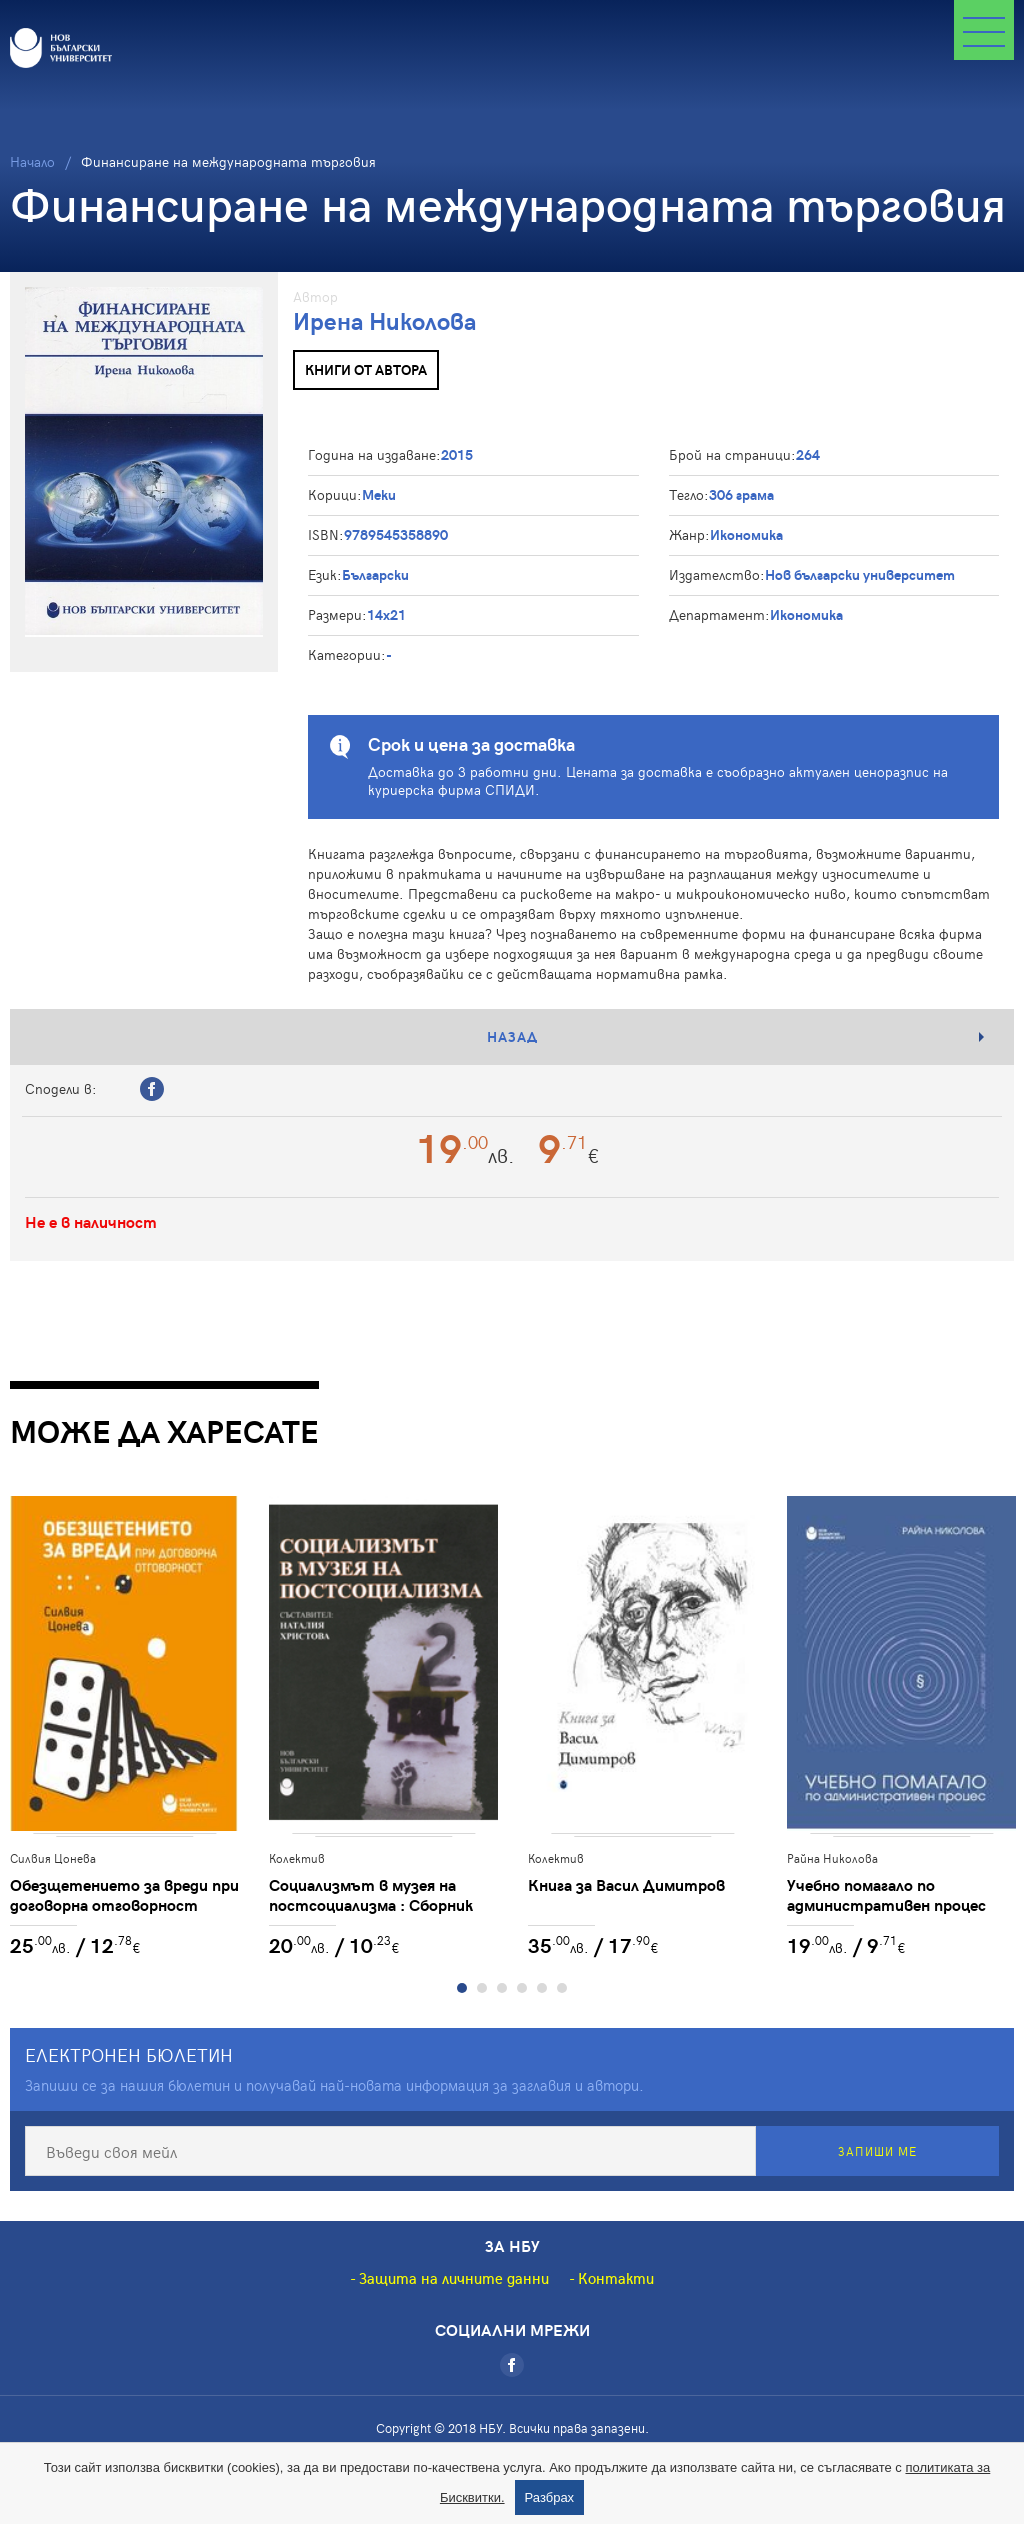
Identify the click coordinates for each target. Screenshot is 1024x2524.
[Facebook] (512, 2365)
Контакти (616, 2278)
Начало (32, 161)
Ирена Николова (384, 320)
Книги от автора (366, 369)
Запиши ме (877, 2151)
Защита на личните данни (454, 2278)
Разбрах (550, 2497)
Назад (512, 1036)
